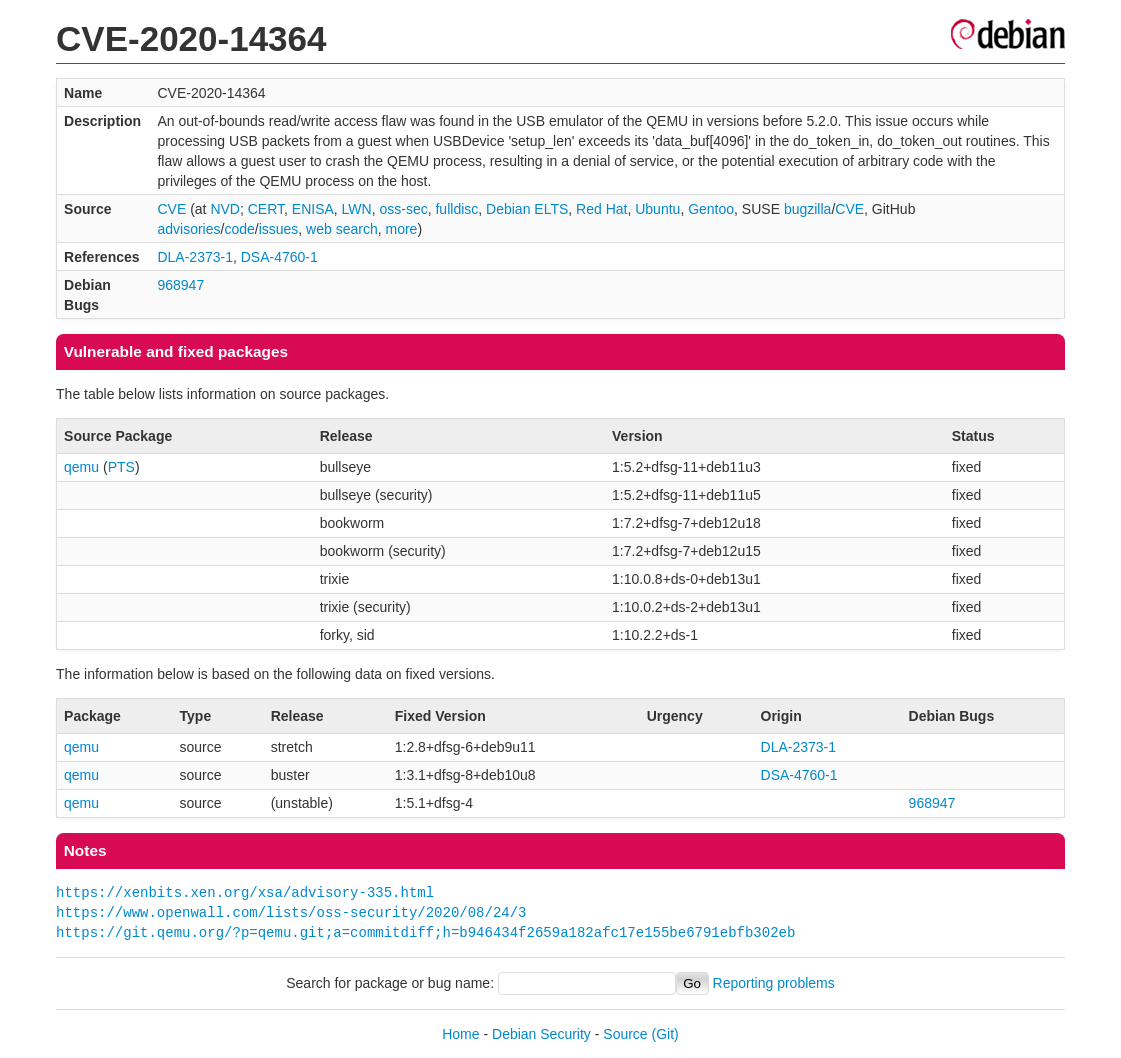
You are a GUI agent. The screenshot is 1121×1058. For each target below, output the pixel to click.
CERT (266, 209)
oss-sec (403, 209)
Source (625, 1034)
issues (279, 229)
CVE (171, 209)
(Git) (665, 1034)
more (401, 229)
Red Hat (601, 209)
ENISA (313, 209)
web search (342, 229)
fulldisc (456, 209)
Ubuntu (657, 209)
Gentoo (711, 209)
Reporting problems (774, 983)
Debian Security (541, 1034)
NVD (225, 209)
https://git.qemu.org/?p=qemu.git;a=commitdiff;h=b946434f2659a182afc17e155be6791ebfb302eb (425, 932)
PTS (121, 467)
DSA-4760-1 (279, 257)
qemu (81, 467)
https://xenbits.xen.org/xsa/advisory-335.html (245, 892)
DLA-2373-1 (195, 257)
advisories (188, 229)
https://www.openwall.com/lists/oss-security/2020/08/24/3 (291, 912)
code (239, 229)
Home (460, 1034)
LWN (357, 209)
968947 (180, 285)
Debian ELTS (527, 209)
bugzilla (807, 209)
